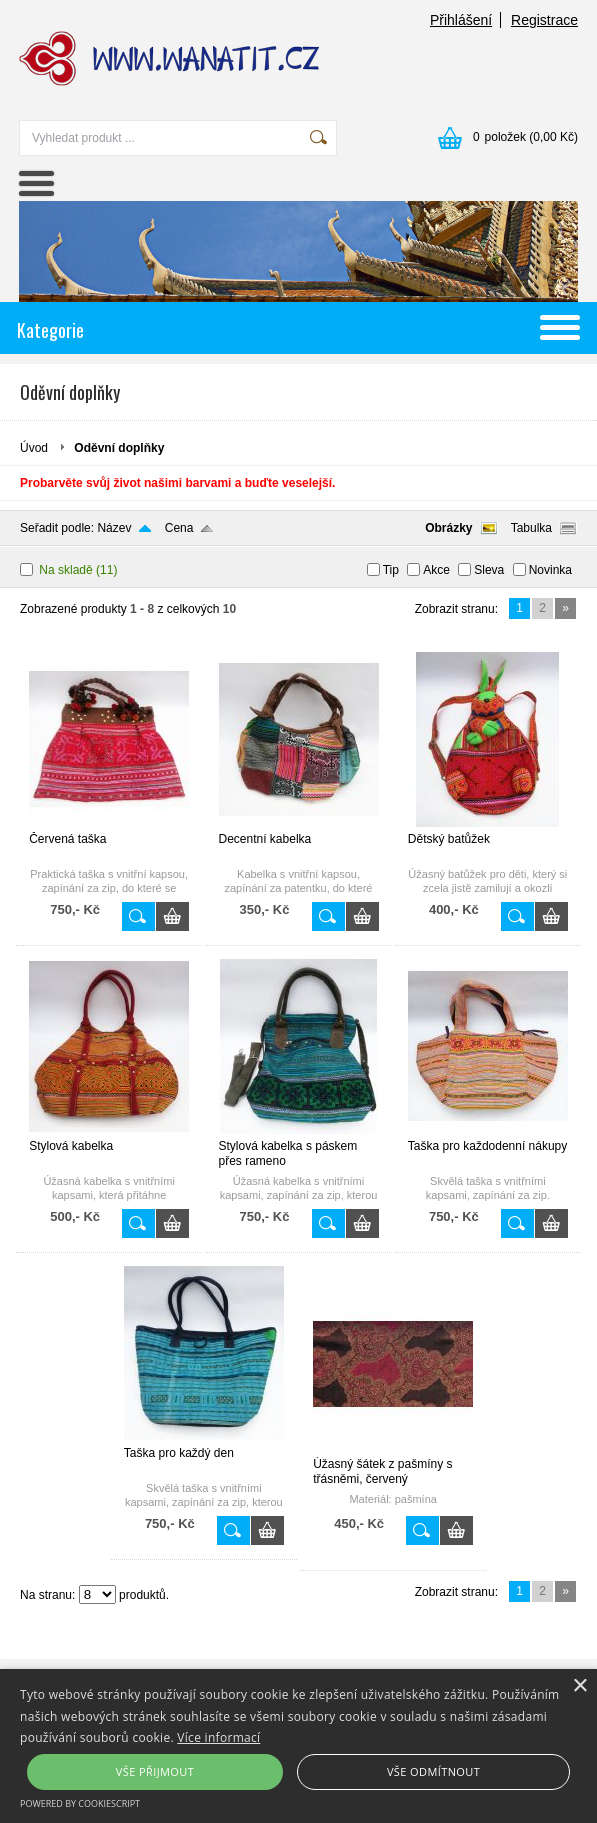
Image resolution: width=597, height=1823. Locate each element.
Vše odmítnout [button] (433, 1771)
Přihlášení (461, 20)
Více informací (218, 1737)
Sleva (489, 570)
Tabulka (531, 528)
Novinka (550, 570)
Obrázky (448, 528)
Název (114, 528)
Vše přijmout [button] (155, 1771)
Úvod (34, 448)
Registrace (544, 20)
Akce (436, 570)
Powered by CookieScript (80, 1803)
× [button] (579, 1686)
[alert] (298, 1746)
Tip (391, 570)
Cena (179, 528)
